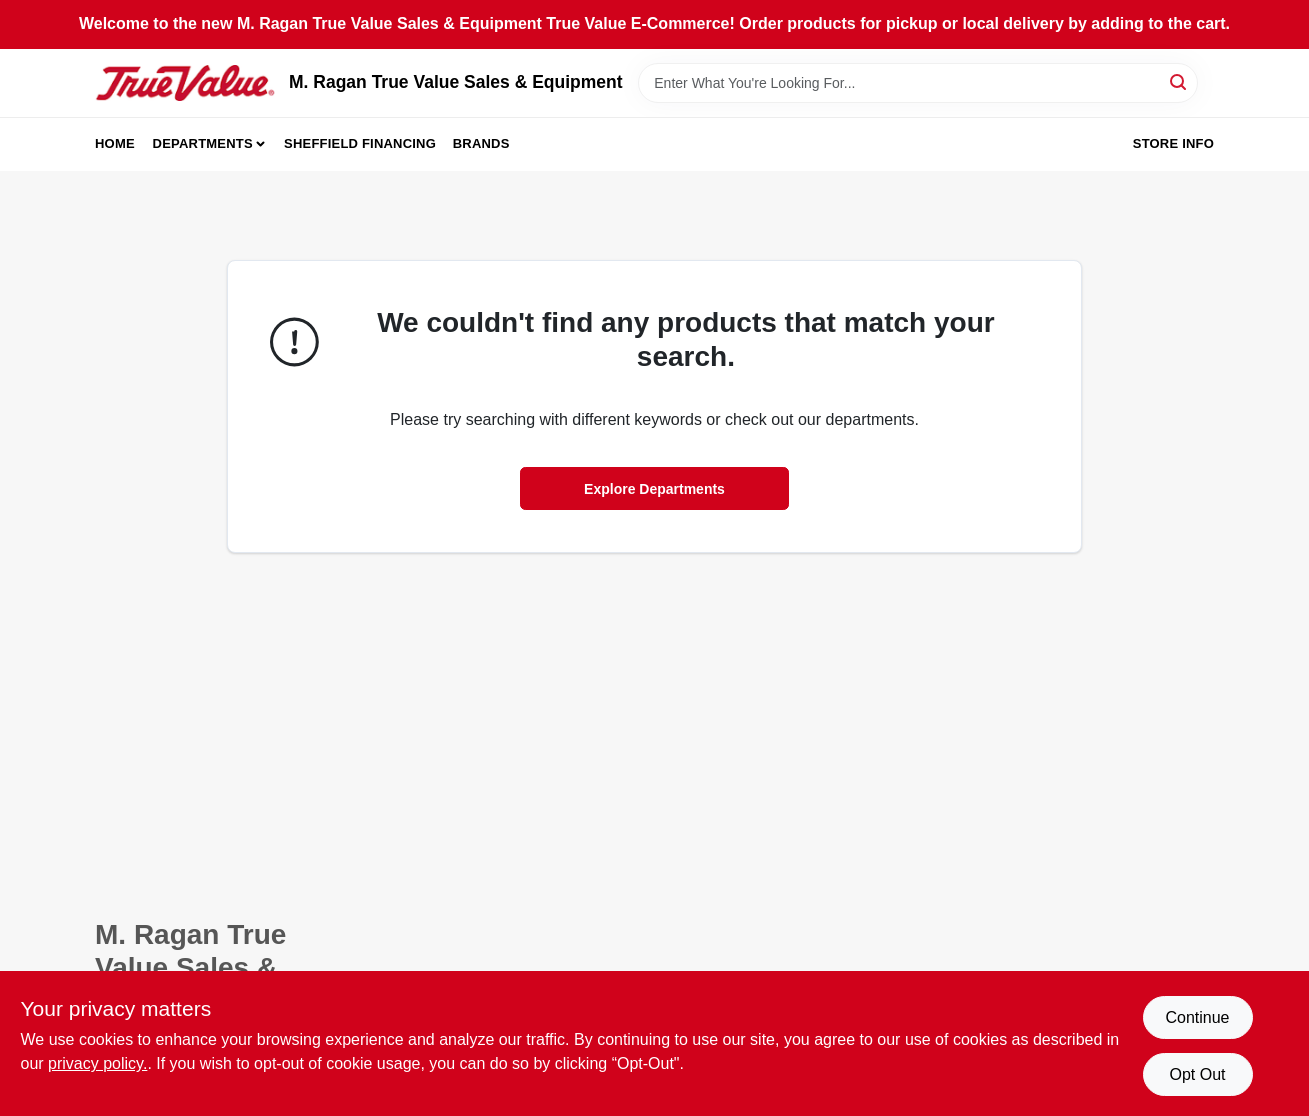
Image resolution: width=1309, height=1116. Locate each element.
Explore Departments (654, 489)
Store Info (1173, 143)
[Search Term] (918, 83)
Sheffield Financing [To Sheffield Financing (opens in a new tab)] (360, 143)
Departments (203, 143)
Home (115, 143)
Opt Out (1197, 1074)
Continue (1197, 1017)
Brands (481, 143)
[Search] (1179, 81)
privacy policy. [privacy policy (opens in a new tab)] (97, 1063)
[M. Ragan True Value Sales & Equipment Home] (185, 83)
